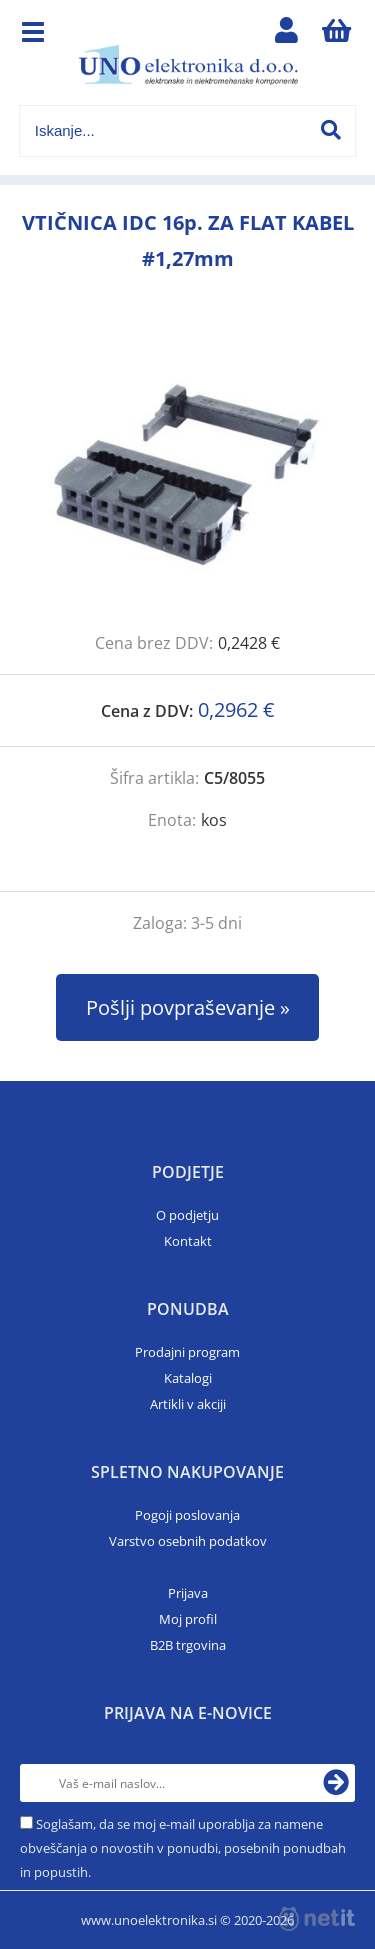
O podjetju (187, 1215)
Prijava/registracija (286, 35)
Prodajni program (187, 1352)
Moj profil (188, 1619)
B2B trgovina (188, 1645)
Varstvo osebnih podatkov (188, 1541)
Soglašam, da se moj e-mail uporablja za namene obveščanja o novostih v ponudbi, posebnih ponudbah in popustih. (183, 1848)
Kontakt (188, 1241)
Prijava (188, 1593)
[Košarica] (336, 35)
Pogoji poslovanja (187, 1515)
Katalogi (188, 1378)
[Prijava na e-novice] (336, 1783)
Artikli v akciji (188, 1404)
